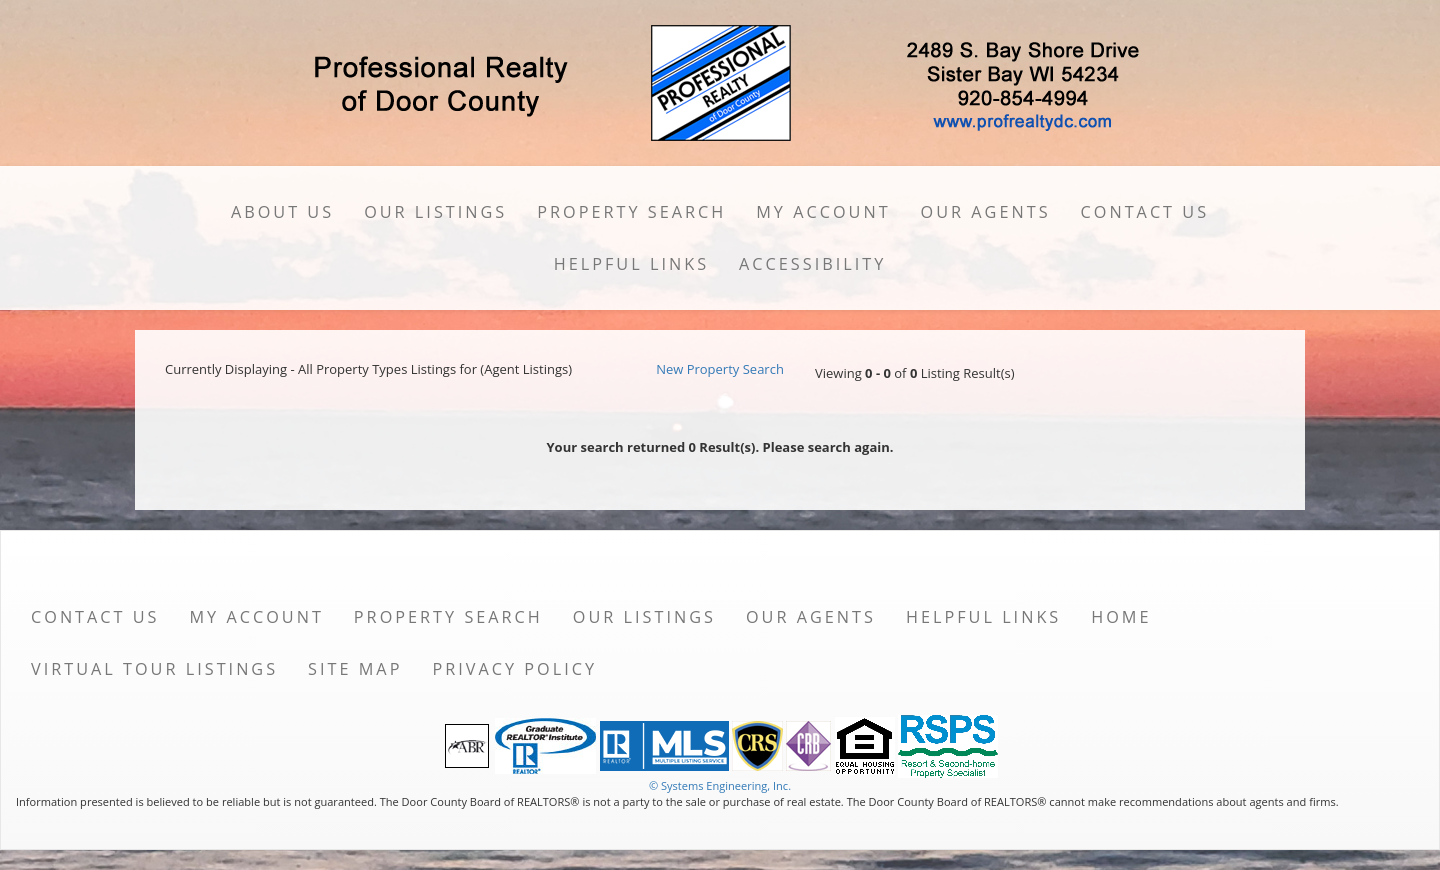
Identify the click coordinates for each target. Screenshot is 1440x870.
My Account (823, 212)
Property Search (631, 212)
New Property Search (720, 369)
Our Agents (986, 212)
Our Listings (435, 212)
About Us (282, 212)
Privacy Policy (514, 669)
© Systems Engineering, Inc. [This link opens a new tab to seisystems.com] (720, 785)
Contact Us (1145, 212)
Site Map (355, 669)
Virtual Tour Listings (154, 669)
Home (1121, 617)
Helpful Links (631, 264)
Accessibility (812, 264)
